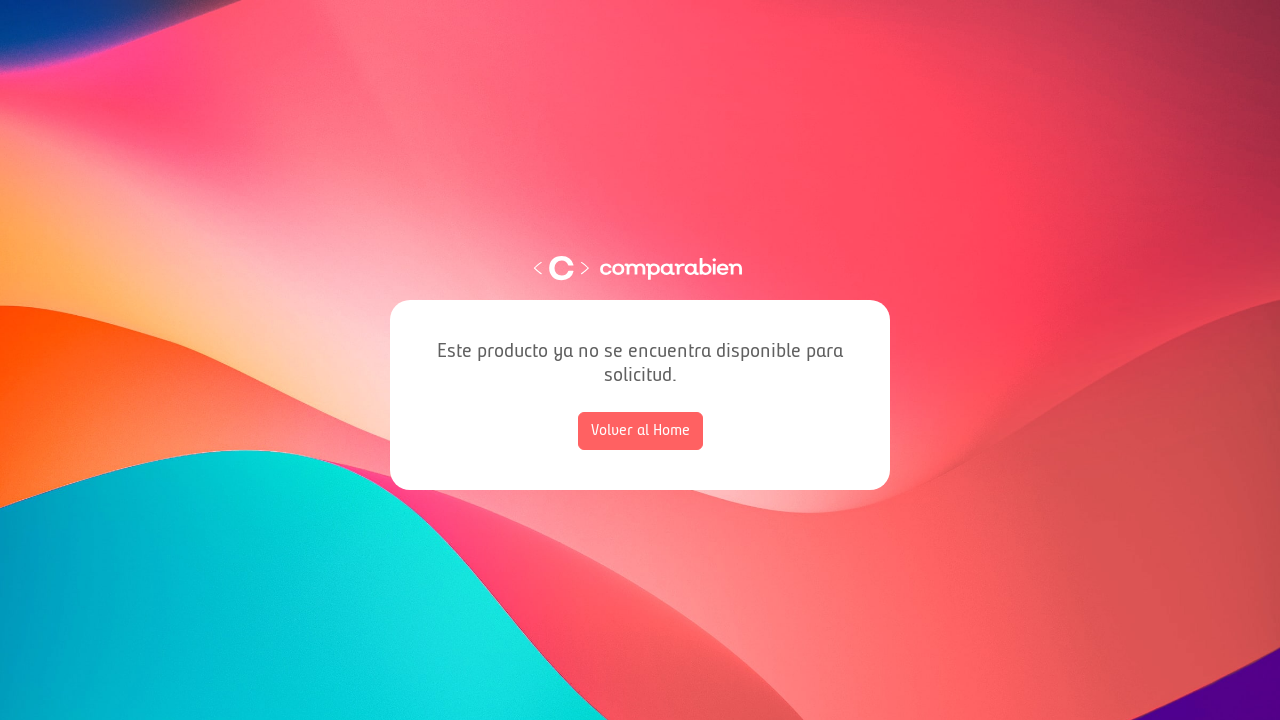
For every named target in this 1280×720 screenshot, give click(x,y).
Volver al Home (640, 431)
